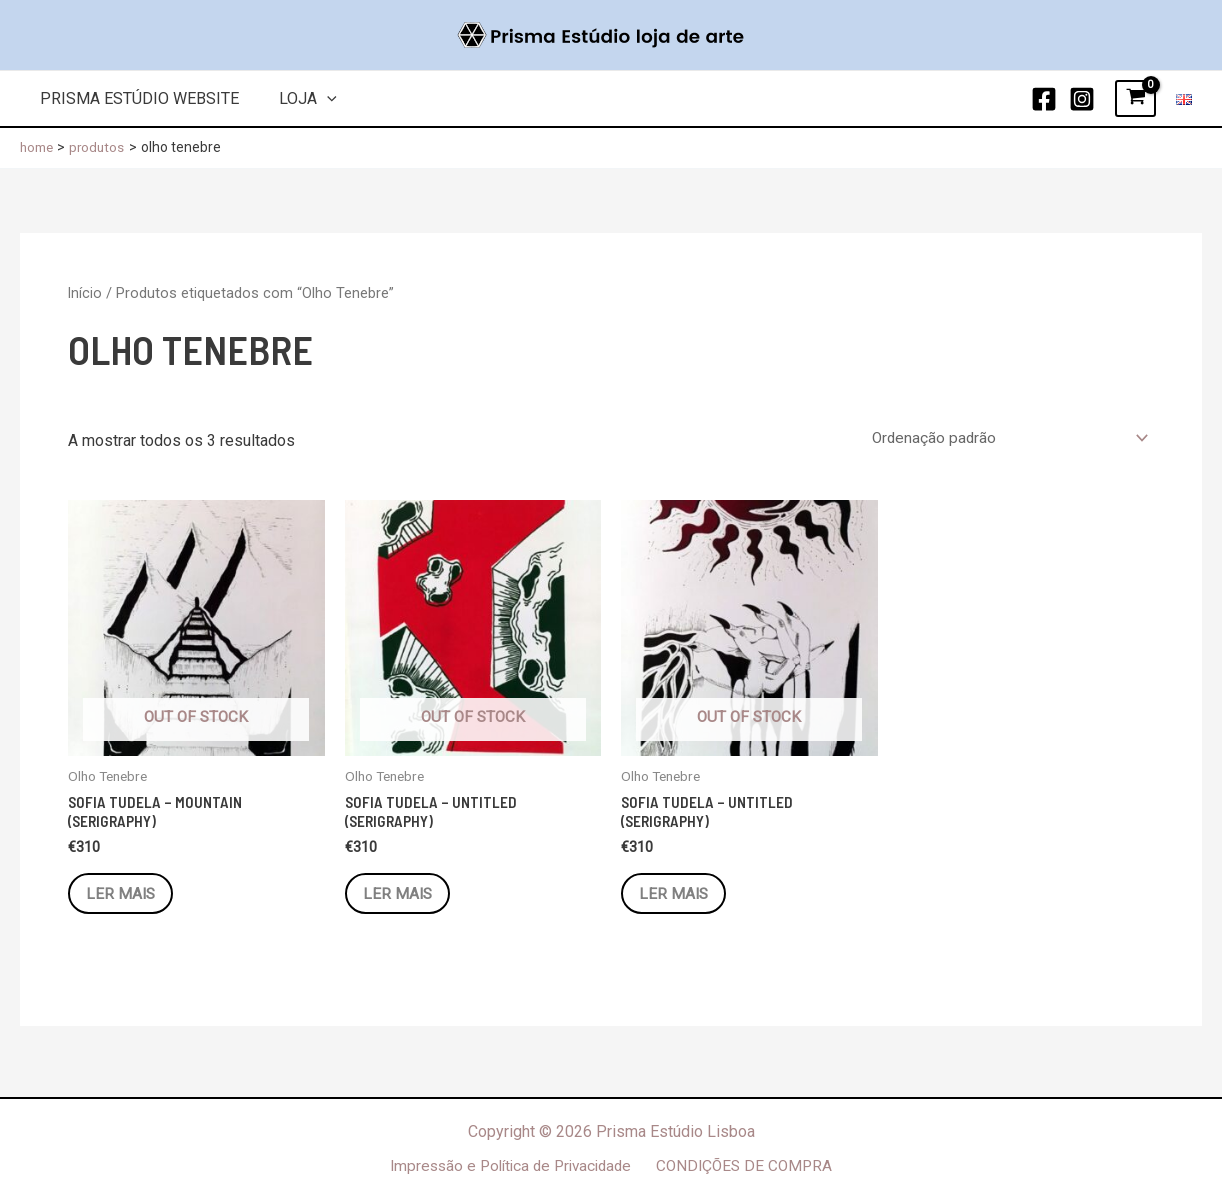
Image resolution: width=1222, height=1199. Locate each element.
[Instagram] (1082, 99)
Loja (296, 98)
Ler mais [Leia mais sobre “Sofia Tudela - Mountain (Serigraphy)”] (125, 896)
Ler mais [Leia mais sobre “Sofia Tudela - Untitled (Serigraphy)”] (402, 896)
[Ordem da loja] (1004, 438)
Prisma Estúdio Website (135, 98)
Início (85, 293)
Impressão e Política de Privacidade (512, 1166)
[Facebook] (1044, 99)
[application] (315, 98)
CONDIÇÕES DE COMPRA (747, 1166)
